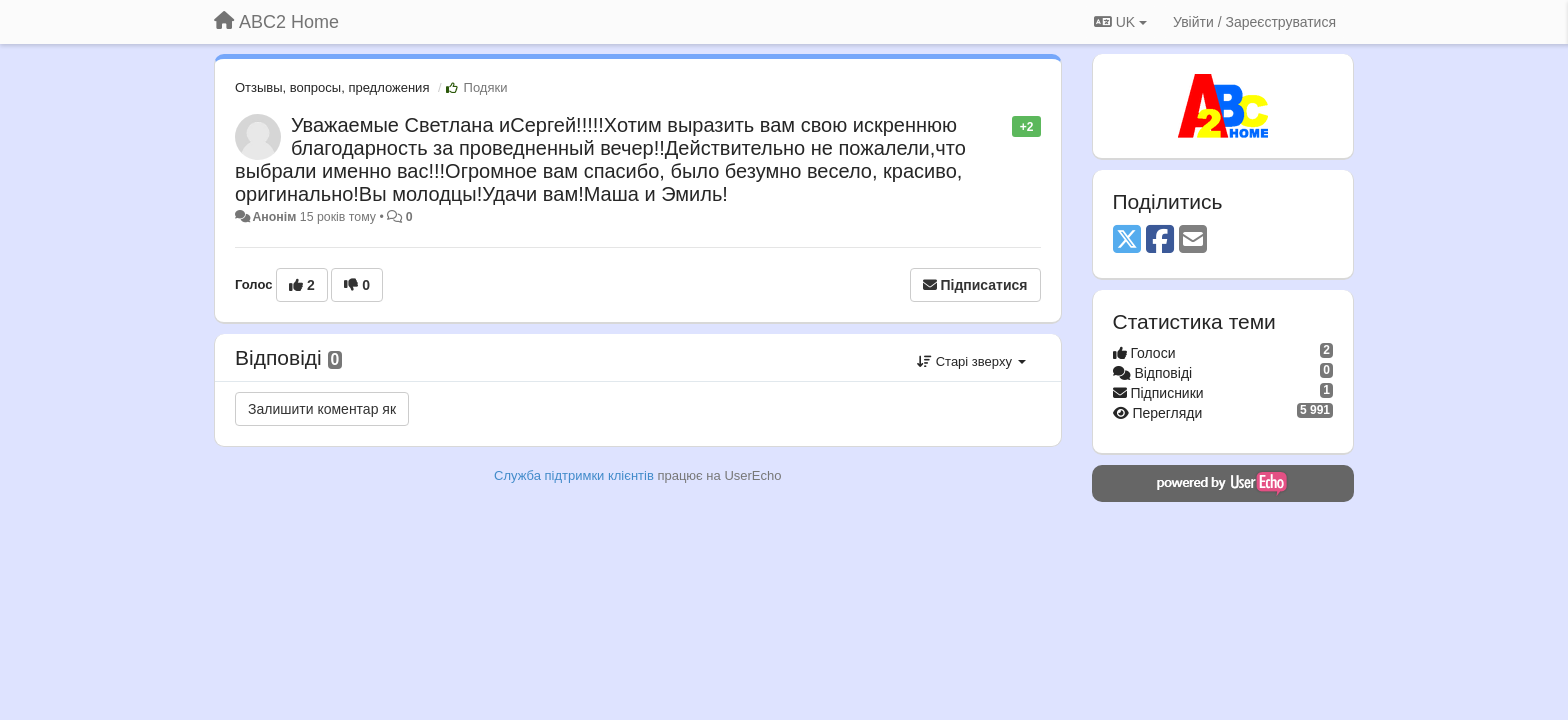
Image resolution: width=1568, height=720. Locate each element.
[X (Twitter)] (1127, 240)
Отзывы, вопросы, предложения (332, 87)
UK (1120, 22)
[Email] (1193, 240)
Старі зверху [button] (971, 361)
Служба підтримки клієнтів (574, 475)
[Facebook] (1160, 240)
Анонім (274, 217)
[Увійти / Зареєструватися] (1254, 22)
